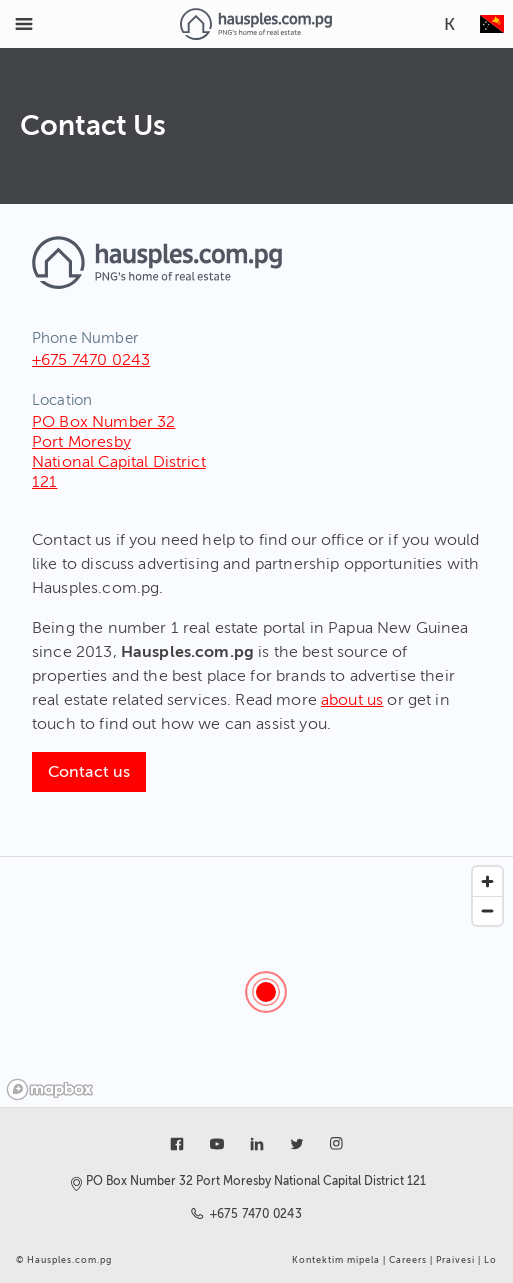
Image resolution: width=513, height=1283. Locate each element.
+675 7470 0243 (91, 360)
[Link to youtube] (217, 1144)
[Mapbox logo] (50, 1089)
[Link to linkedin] (257, 1144)
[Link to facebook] (177, 1144)
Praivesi (455, 1260)
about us (352, 700)
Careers (408, 1260)
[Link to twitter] (297, 1144)
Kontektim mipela (336, 1260)
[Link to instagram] (337, 1144)
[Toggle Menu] (24, 24)
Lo (490, 1260)
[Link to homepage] (255, 24)
